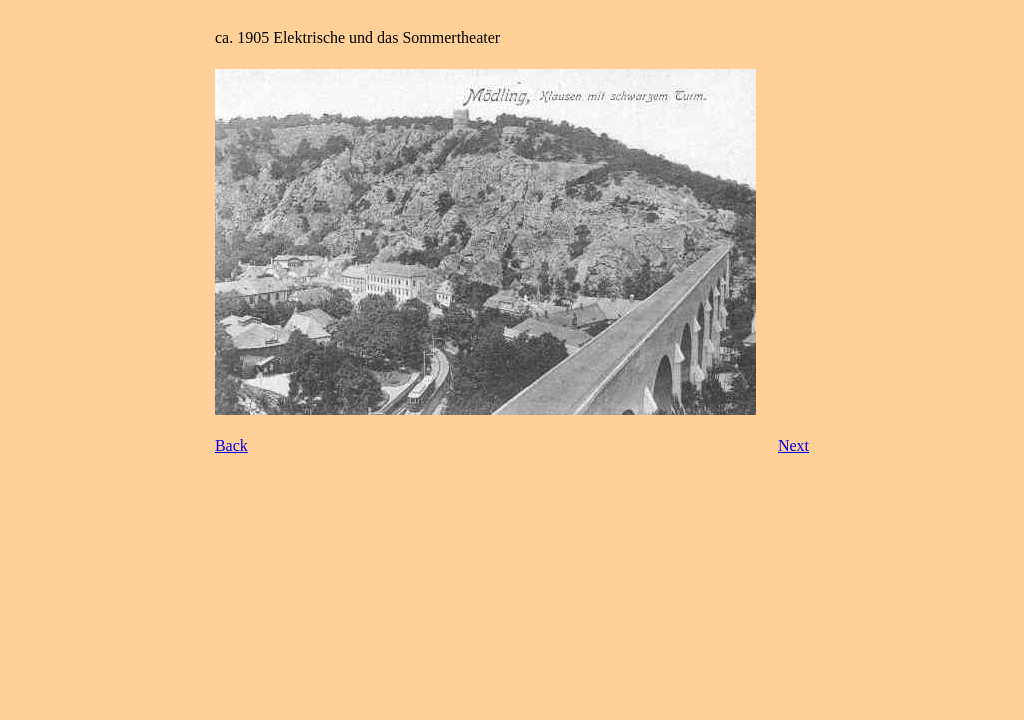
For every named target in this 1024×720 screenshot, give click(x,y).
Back (231, 445)
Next (793, 445)
